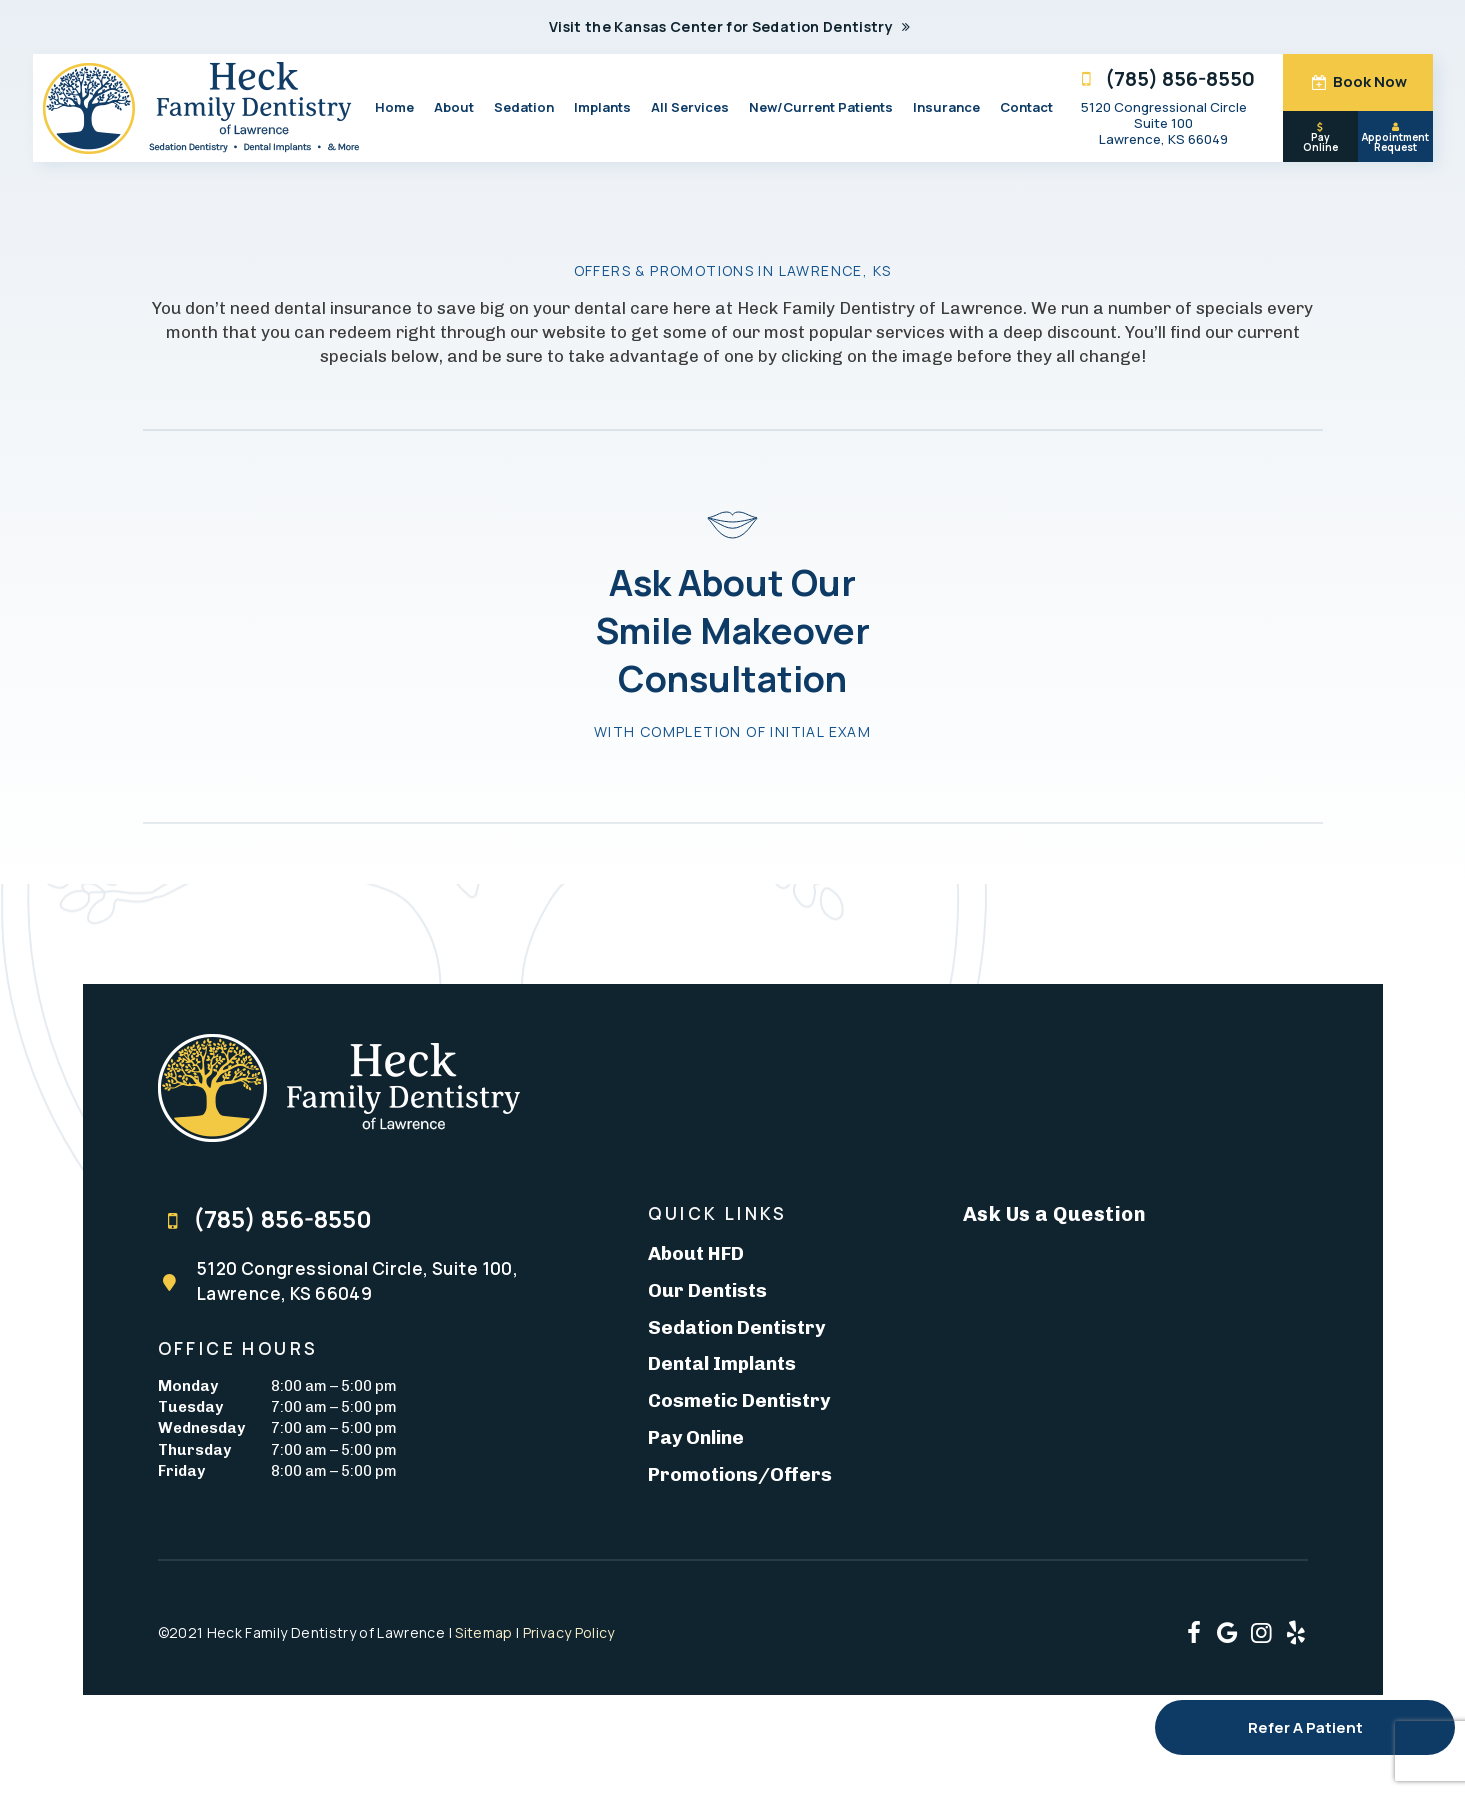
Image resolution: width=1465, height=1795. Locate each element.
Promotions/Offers (740, 1474)
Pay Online (1320, 137)
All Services (690, 107)
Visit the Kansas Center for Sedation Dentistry (732, 26)
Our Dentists (707, 1290)
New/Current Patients (821, 107)
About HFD (696, 1253)
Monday (188, 1386)
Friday (181, 1471)
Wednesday (201, 1428)
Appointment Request (1395, 137)
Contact (1026, 107)
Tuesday (190, 1407)
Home (394, 107)
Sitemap (483, 1632)
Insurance (946, 107)
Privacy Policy (569, 1632)
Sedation (524, 107)
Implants (602, 107)
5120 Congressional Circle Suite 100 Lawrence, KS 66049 (1164, 123)
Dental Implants (722, 1363)
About (454, 107)
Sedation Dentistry (736, 1327)
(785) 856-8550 (1164, 79)
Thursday (194, 1450)
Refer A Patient (1305, 1727)
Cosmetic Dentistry (739, 1400)
